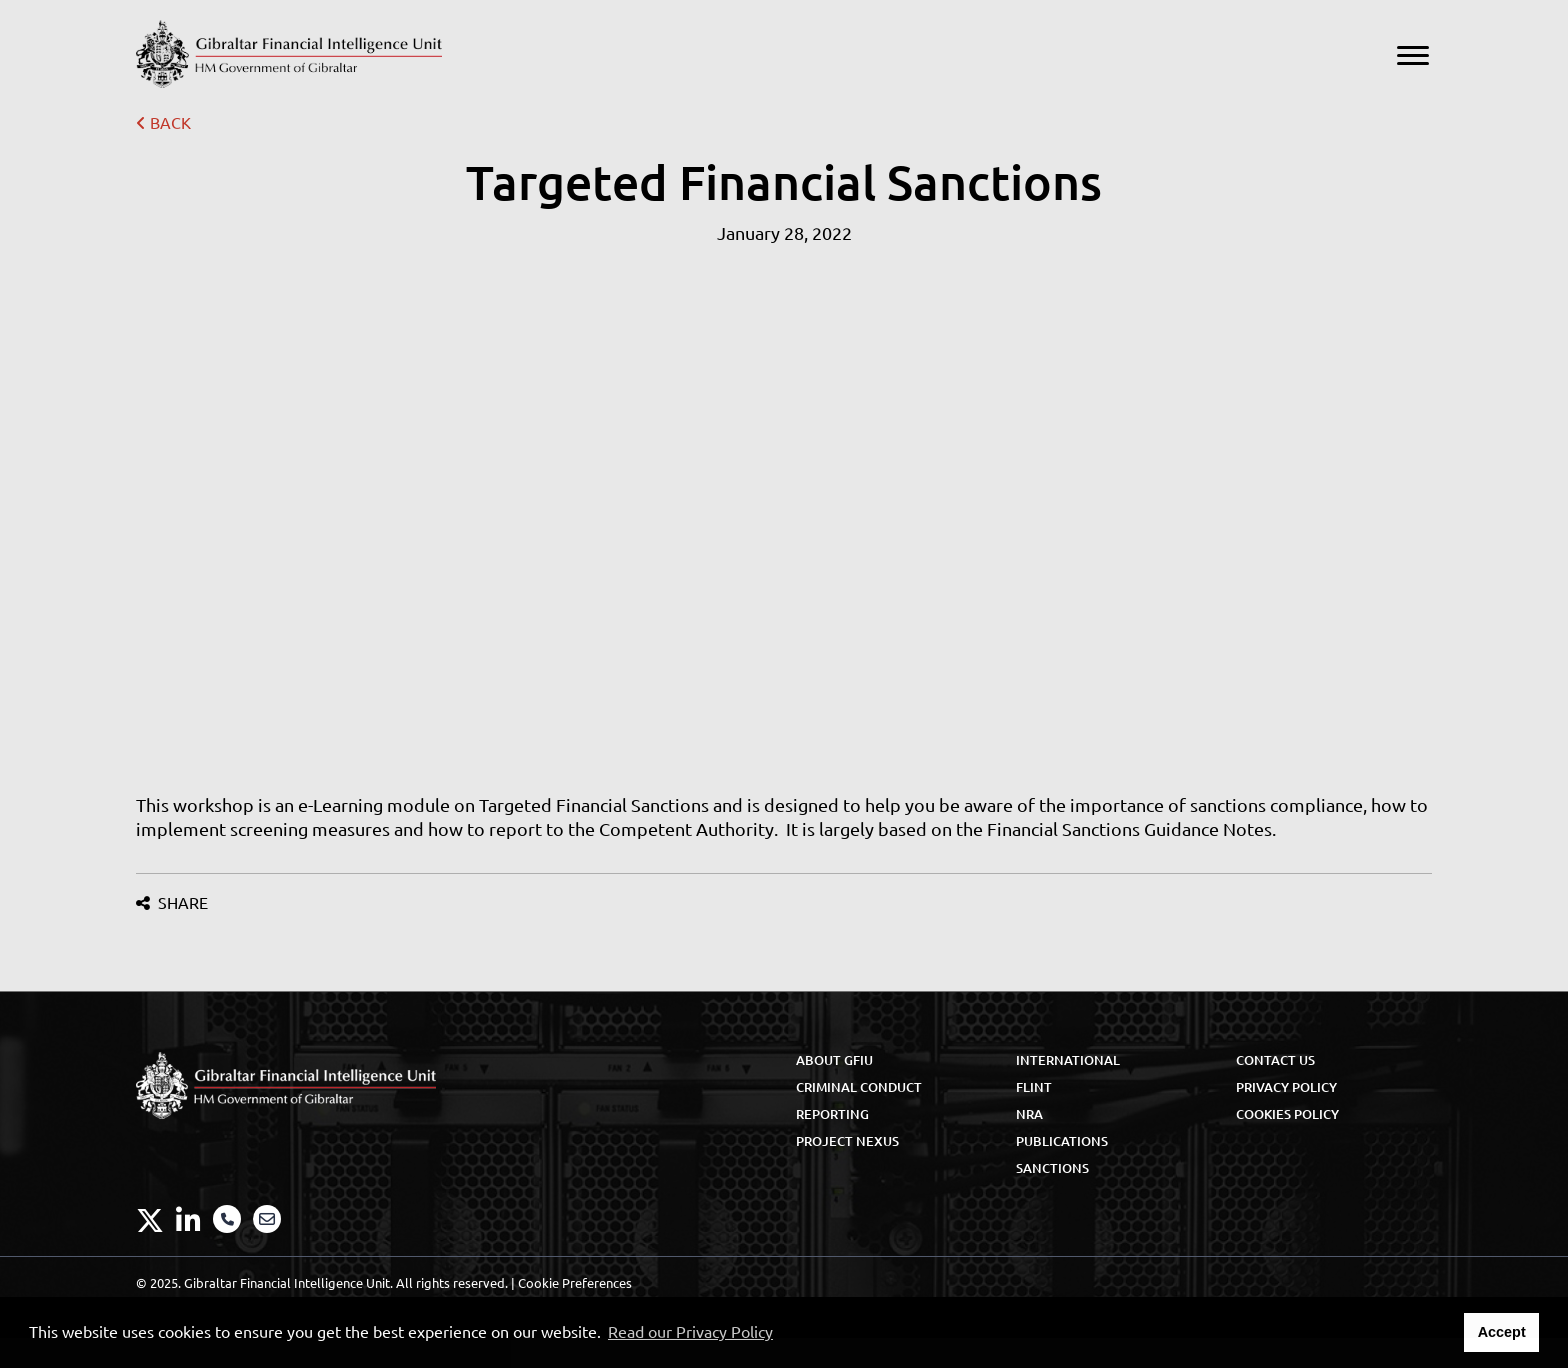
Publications (1062, 1141)
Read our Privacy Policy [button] (690, 1332)
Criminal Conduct (859, 1087)
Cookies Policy (1287, 1114)
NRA (1029, 1114)
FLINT (1034, 1087)
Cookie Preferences (575, 1283)
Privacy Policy (1286, 1087)
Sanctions (1052, 1168)
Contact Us (1275, 1060)
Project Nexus (847, 1141)
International (1068, 1060)
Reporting (832, 1114)
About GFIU (834, 1060)
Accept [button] (1502, 1332)
